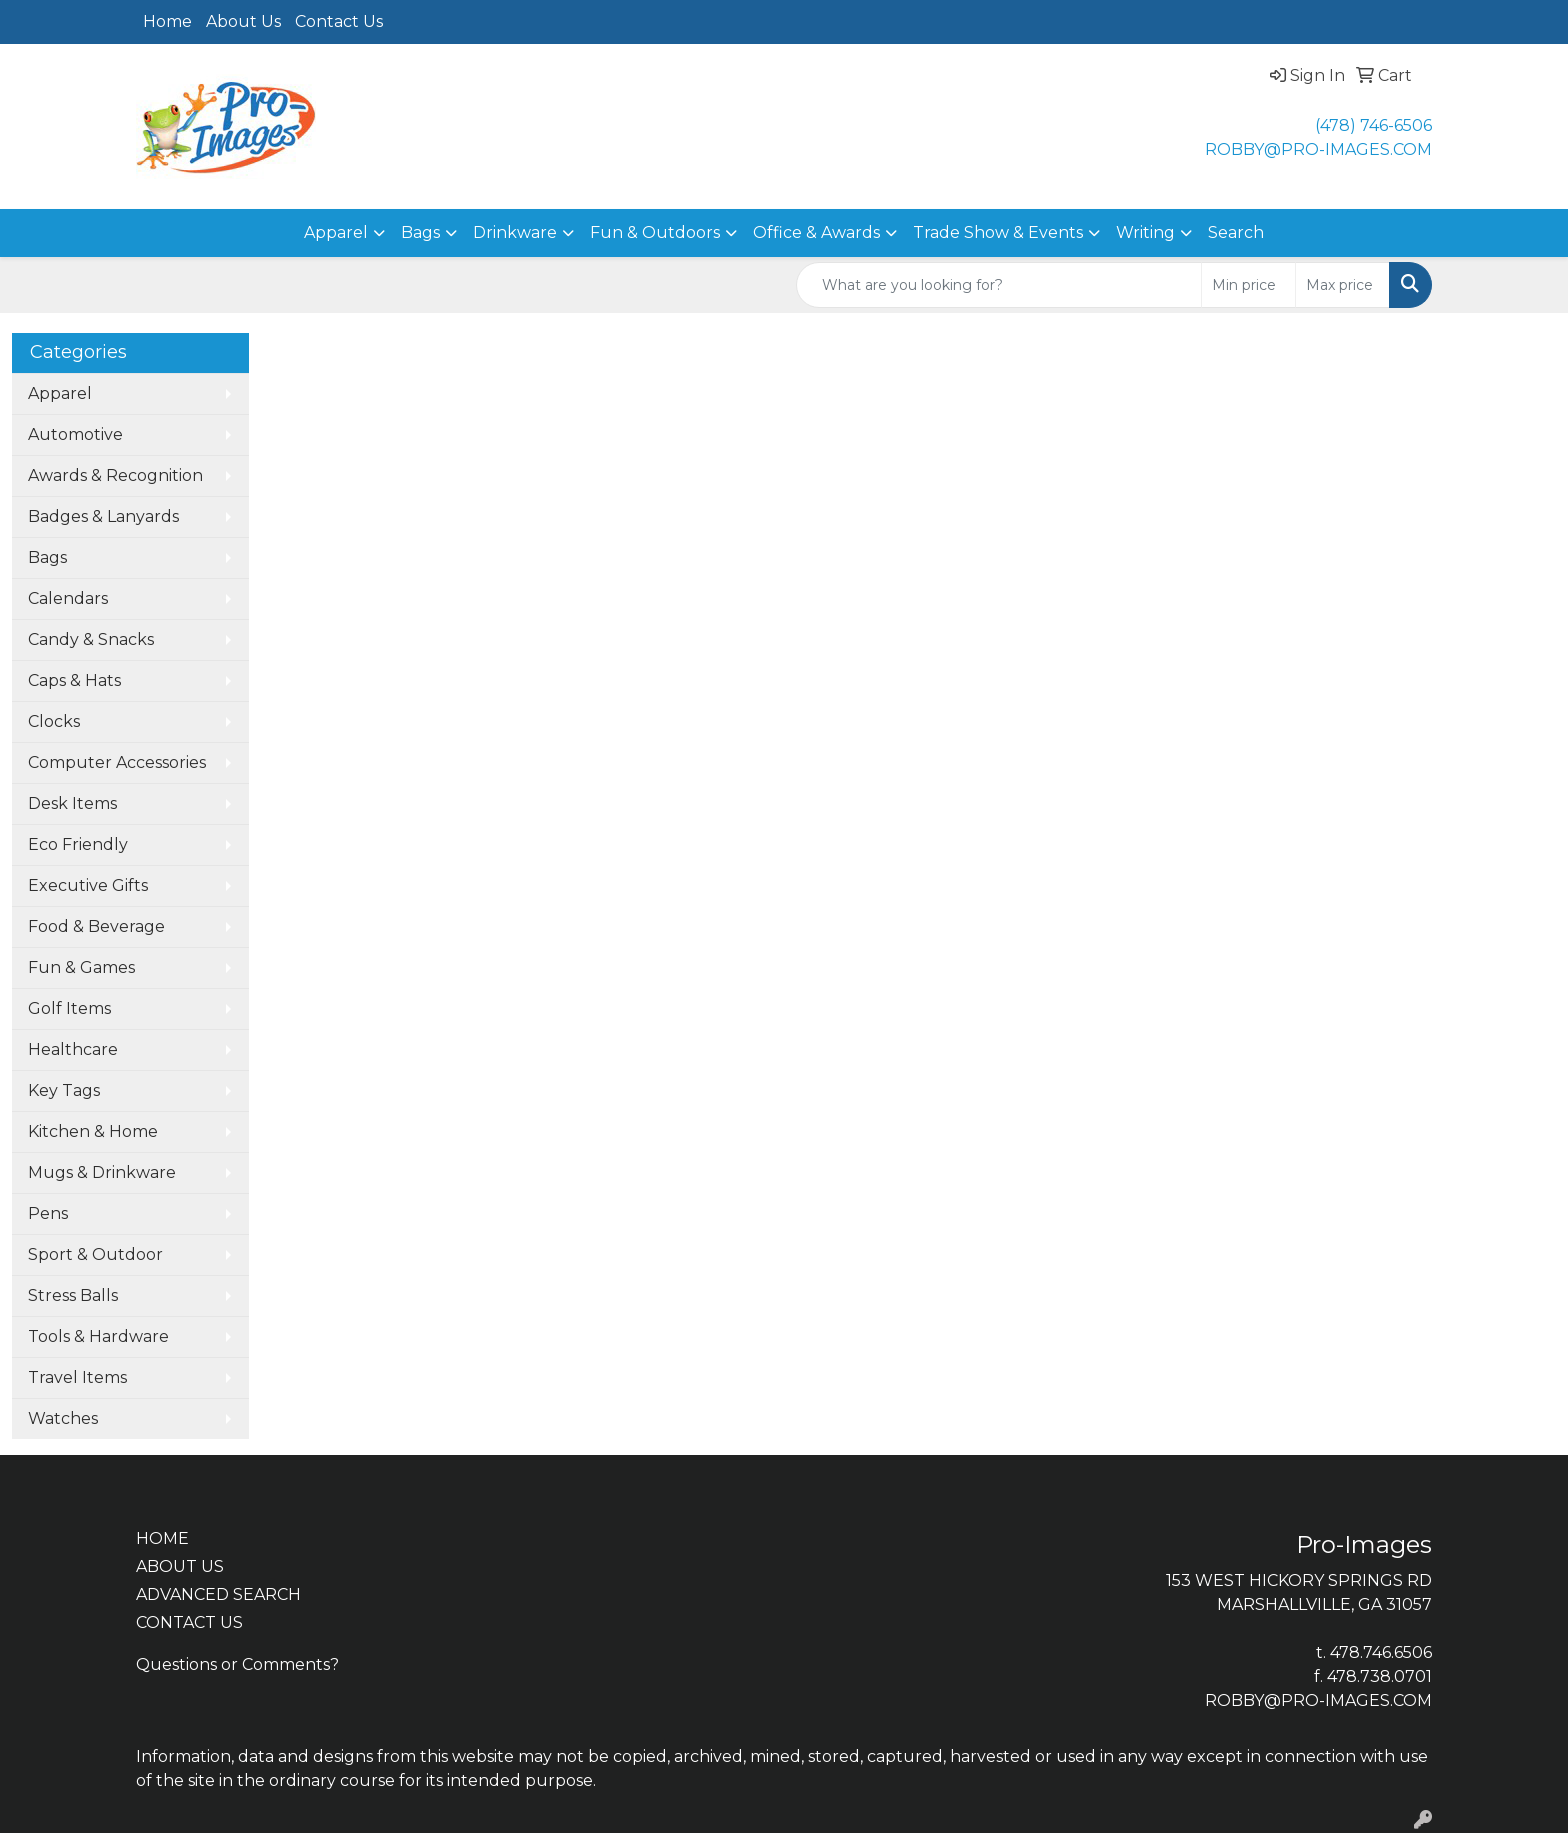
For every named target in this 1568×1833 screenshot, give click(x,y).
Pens (48, 1213)
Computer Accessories (117, 762)
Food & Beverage (96, 926)
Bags (420, 232)
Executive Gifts (88, 885)
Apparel (336, 232)
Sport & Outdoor (95, 1254)
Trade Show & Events (998, 232)
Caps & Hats (74, 680)
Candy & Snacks (91, 639)
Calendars (68, 598)
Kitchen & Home (93, 1131)
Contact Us (339, 21)
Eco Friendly (78, 844)
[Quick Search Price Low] (1248, 285)
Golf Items (69, 1008)
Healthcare (73, 1049)
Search (1236, 232)
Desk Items (72, 803)
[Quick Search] (999, 285)
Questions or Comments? (237, 1664)
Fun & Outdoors (655, 232)
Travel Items (77, 1377)
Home (167, 21)
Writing (1145, 232)
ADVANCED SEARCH (218, 1594)
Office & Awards (816, 232)
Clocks (54, 721)
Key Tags (64, 1090)
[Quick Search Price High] (1342, 285)
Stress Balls (73, 1295)
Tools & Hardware (98, 1336)
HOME (162, 1538)
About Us (243, 21)
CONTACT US (189, 1622)
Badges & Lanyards (103, 516)
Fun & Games (81, 967)
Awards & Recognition (115, 475)
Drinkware (515, 232)
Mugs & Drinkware (102, 1172)
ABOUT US (180, 1566)
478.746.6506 (1381, 1652)
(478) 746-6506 (1373, 125)
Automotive (75, 434)
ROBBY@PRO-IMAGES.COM (1318, 149)
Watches (63, 1418)
